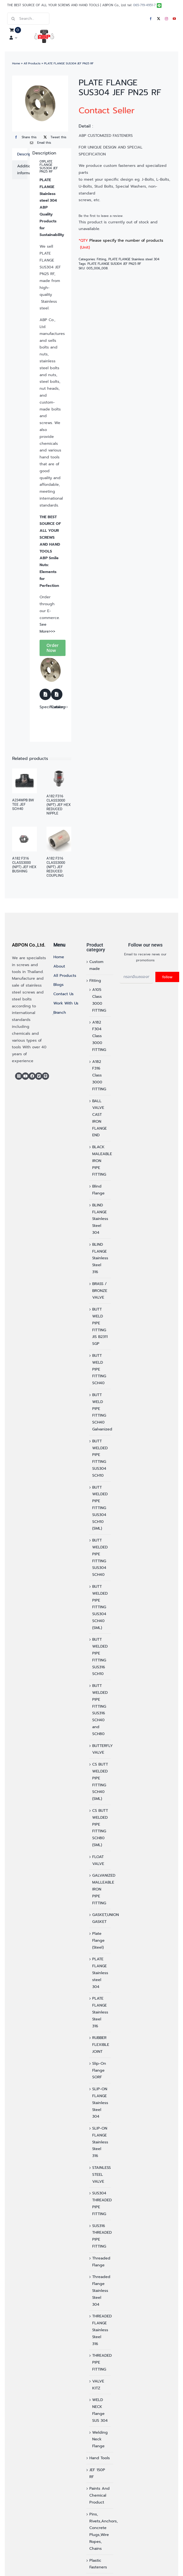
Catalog (58, 707)
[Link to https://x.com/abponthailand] (39, 1076)
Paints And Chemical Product (99, 2495)
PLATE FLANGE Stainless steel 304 (133, 259)
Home (16, 63)
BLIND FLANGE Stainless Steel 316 (100, 1258)
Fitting (101, 259)
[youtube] (174, 18)
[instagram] (166, 18)
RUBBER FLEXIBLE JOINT (100, 2044)
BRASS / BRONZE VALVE (99, 1291)
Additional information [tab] (22, 169)
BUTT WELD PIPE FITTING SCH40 (99, 1369)
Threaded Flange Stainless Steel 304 (101, 2290)
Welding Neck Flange (100, 2439)
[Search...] (28, 19)
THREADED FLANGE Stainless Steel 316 (102, 2329)
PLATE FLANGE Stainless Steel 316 (100, 2012)
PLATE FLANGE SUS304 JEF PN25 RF (114, 263)
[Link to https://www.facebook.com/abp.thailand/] (32, 1076)
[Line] (45, 1076)
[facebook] (150, 18)
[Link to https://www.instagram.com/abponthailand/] (19, 1076)
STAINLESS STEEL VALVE (101, 2174)
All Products (32, 63)
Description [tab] (22, 154)
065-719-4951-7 (144, 5)
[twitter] (158, 18)
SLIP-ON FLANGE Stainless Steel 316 (100, 2142)
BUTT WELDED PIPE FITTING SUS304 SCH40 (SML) (100, 1607)
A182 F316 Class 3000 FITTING (99, 1075)
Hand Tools (99, 2458)
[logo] (44, 32)
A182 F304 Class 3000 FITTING (99, 1036)
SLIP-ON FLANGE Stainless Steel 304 (100, 2102)
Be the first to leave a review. (101, 216)
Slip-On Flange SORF (99, 2070)
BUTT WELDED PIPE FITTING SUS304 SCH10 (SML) (100, 1508)
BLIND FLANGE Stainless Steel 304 (100, 1218)
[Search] (13, 19)
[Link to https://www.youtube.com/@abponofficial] (25, 1076)
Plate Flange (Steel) (98, 1940)
